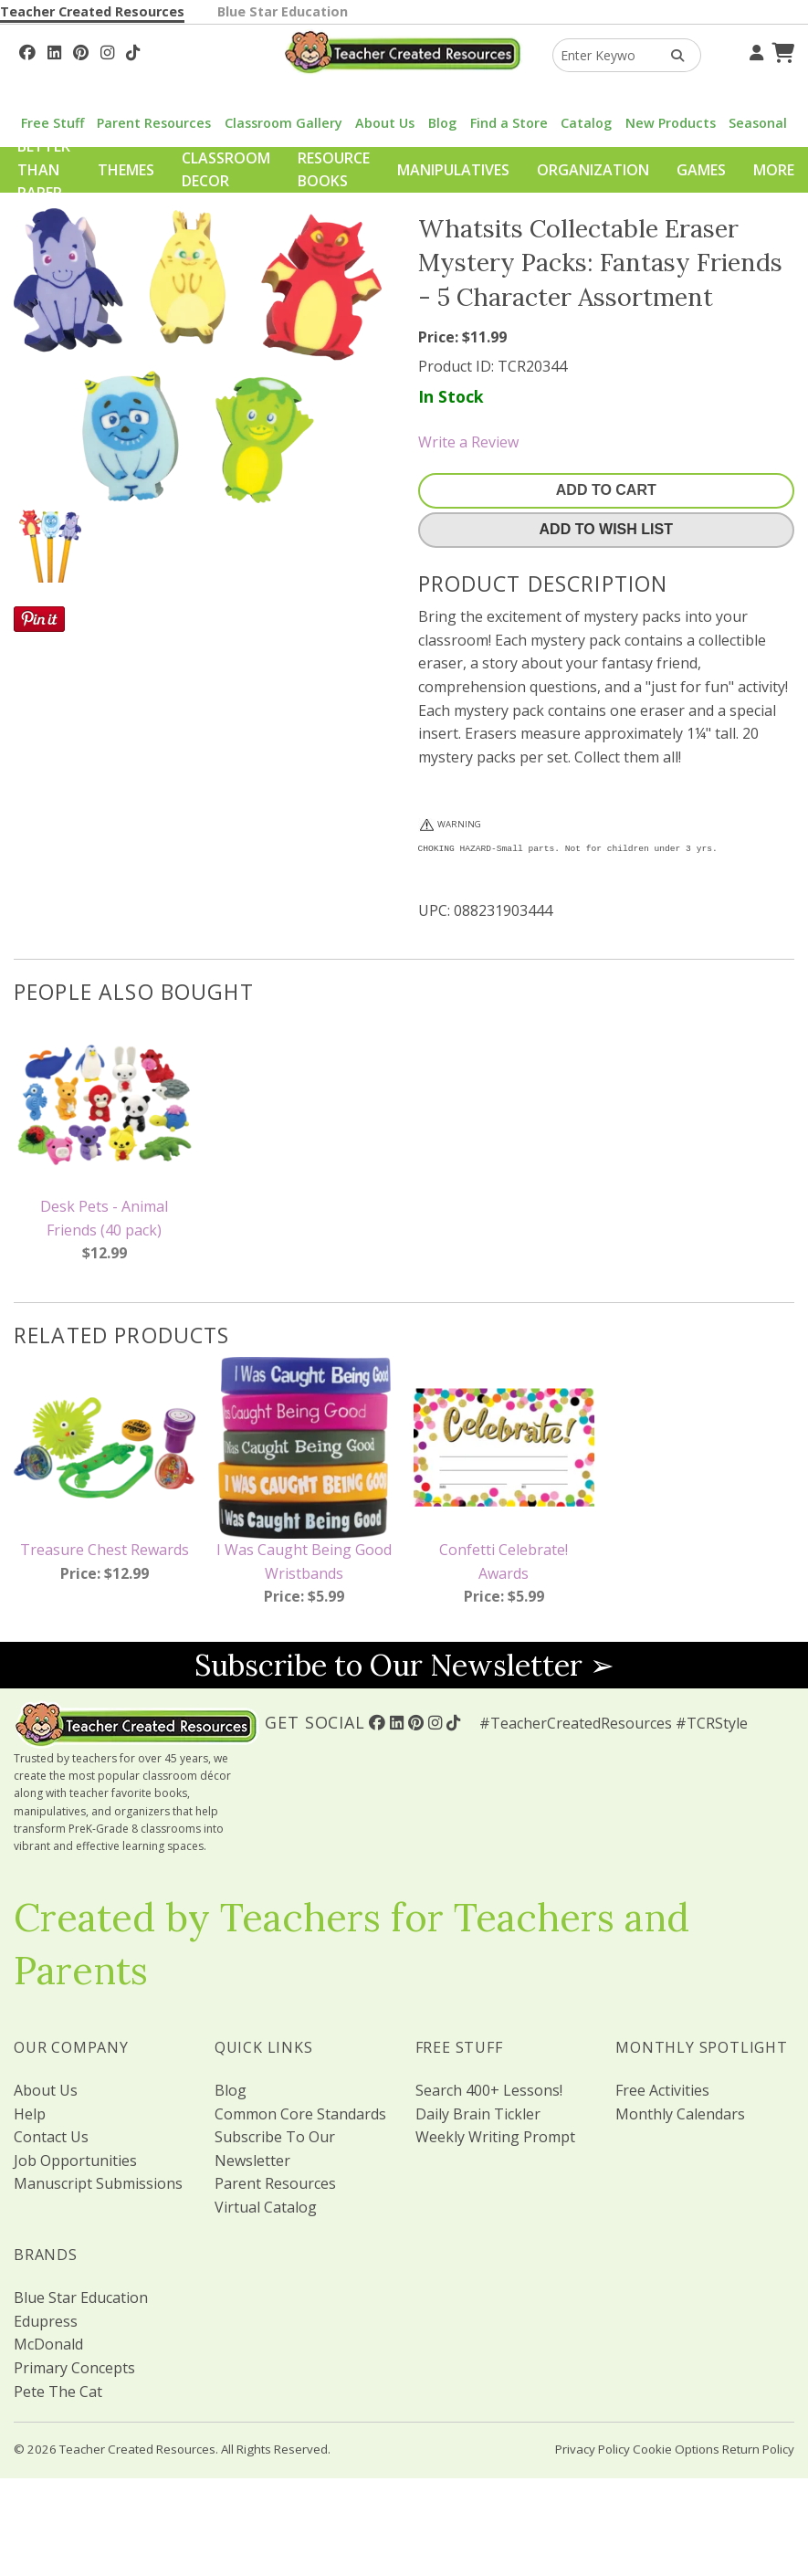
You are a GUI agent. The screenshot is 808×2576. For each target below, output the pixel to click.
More (773, 170)
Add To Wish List (606, 529)
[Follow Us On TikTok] (133, 50)
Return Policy (758, 2449)
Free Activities (662, 2090)
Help (30, 2114)
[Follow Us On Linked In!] (54, 50)
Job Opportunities (75, 2160)
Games (701, 170)
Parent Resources (154, 122)
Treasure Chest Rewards (104, 1550)
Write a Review (468, 442)
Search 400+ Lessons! (488, 2090)
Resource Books (334, 170)
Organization (593, 170)
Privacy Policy (592, 2449)
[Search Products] (671, 55)
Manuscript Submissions (98, 2183)
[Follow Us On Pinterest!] (81, 50)
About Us (384, 122)
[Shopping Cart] (780, 50)
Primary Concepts (74, 2368)
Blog (442, 122)
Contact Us (51, 2137)
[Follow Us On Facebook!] (27, 50)
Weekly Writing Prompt (495, 2137)
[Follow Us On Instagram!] (107, 50)
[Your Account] (754, 50)
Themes (126, 170)
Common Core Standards (300, 2114)
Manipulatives (453, 170)
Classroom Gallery (283, 122)
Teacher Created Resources (92, 11)
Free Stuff (52, 122)
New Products (670, 122)
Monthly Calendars (680, 2114)
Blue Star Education (282, 11)
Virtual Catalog (266, 2207)
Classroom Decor (226, 170)
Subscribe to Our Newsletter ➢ (404, 1665)
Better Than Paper (43, 169)
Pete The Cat (58, 2391)
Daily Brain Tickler (477, 2114)
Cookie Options (676, 2449)
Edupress (46, 2321)
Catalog (586, 122)
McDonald (48, 2344)
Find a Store (509, 122)
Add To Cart (606, 490)
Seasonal (758, 122)
